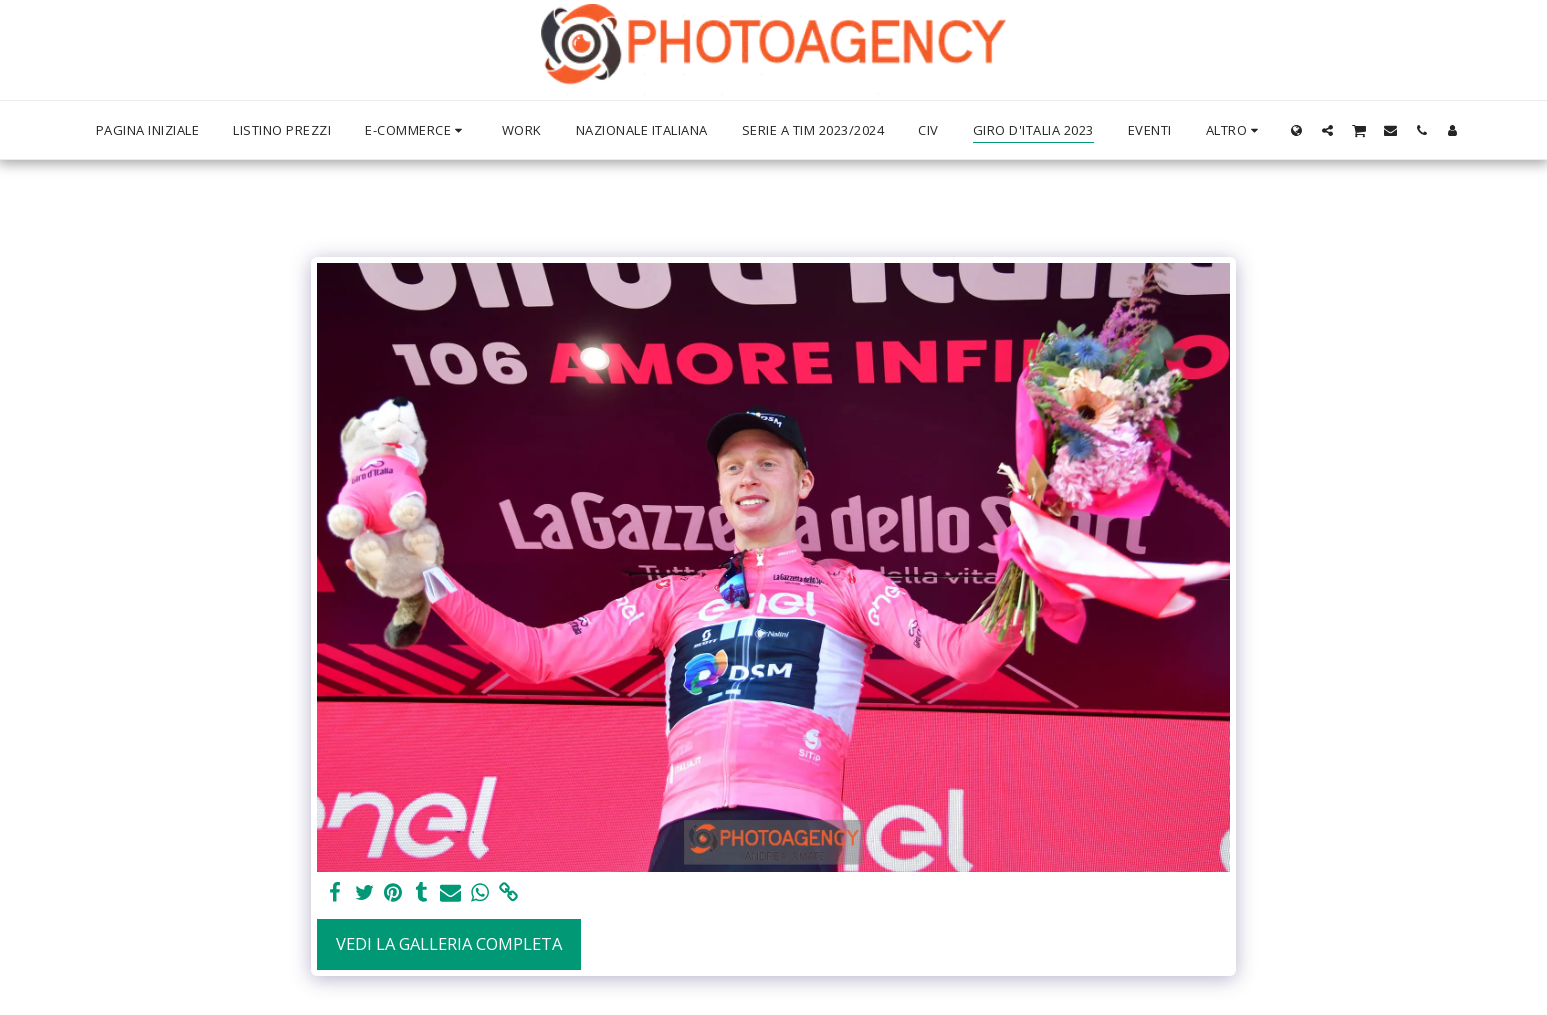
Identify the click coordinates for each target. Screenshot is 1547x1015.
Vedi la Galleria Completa (449, 943)
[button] (1327, 130)
